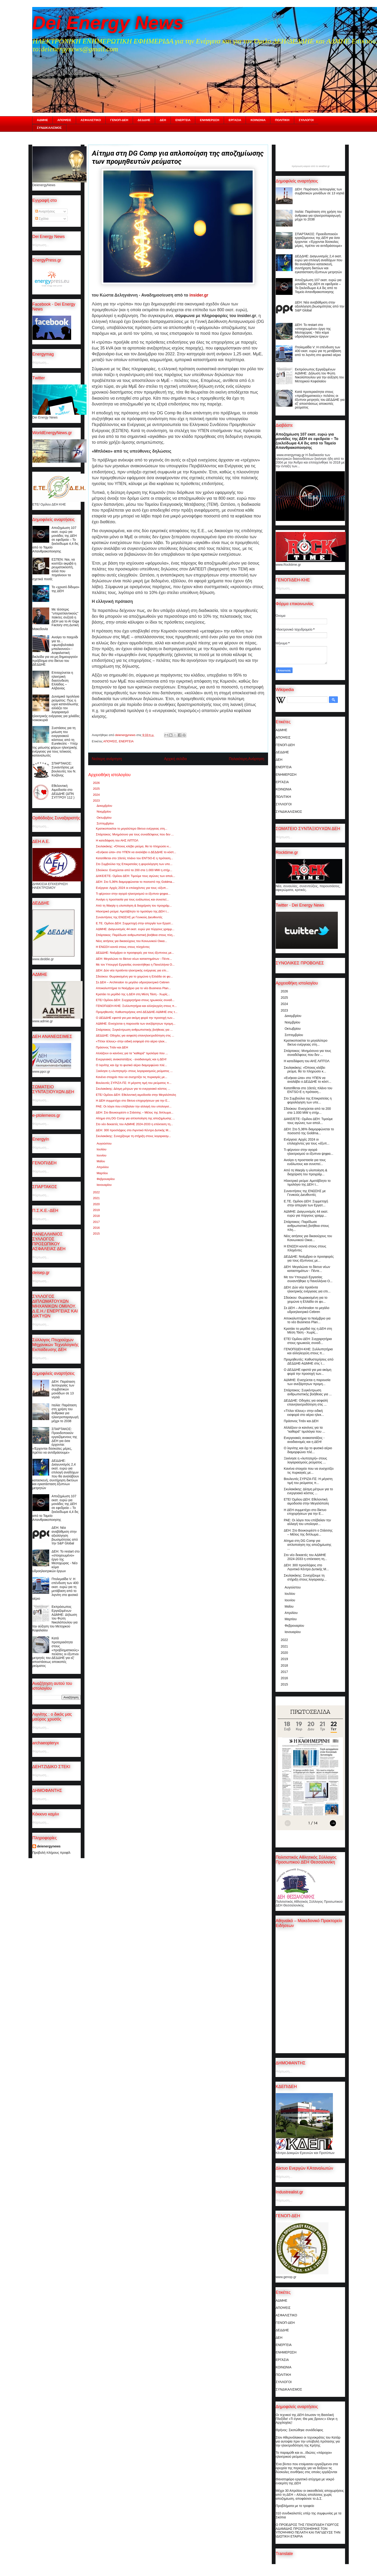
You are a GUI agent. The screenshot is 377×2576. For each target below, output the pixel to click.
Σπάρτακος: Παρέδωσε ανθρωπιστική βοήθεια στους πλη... (135, 935)
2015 (97, 1233)
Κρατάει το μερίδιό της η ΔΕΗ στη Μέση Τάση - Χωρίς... (133, 994)
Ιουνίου (102, 1155)
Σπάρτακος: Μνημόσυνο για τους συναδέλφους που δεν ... (135, 834)
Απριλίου (103, 1167)
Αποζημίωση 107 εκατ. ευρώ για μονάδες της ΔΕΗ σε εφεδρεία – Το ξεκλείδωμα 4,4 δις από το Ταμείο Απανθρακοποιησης (55, 539)
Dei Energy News (108, 22)
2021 (97, 1198)
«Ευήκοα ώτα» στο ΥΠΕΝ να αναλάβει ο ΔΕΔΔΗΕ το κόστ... (136, 852)
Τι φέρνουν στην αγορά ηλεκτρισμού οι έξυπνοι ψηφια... (133, 893)
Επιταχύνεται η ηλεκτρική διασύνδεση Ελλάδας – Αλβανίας (62, 680)
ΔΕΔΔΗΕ (144, 120)
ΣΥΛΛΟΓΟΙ (306, 120)
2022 (97, 1192)
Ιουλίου (102, 1149)
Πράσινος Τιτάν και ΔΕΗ (112, 1047)
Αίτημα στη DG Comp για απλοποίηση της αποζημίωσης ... (135, 1118)
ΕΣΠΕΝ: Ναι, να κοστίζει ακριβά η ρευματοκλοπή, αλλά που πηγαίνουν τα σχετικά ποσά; (54, 569)
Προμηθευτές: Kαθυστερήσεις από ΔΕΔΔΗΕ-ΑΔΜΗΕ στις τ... (136, 1012)
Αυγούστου (104, 1143)
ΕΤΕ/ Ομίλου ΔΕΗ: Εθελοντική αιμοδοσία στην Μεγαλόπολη (136, 1094)
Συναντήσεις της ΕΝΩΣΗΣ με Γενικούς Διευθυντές (129, 917)
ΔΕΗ (163, 120)
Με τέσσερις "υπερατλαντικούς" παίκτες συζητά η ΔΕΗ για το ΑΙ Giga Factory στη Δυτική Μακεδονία (55, 619)
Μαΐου (101, 1161)
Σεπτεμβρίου (106, 823)
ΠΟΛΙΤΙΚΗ (282, 120)
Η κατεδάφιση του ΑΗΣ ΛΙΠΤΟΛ (117, 840)
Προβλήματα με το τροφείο (295, 2506)
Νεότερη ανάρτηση (107, 759)
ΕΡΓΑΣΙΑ (235, 120)
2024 (97, 794)
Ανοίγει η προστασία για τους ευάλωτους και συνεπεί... (132, 899)
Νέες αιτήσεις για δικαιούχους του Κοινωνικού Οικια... (131, 941)
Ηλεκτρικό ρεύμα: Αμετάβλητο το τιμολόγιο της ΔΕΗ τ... (132, 911)
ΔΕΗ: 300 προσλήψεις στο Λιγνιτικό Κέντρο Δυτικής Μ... (133, 1130)
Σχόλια (42, 218)
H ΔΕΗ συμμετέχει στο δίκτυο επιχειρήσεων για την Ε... (133, 1100)
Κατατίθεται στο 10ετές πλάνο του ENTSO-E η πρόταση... (134, 858)
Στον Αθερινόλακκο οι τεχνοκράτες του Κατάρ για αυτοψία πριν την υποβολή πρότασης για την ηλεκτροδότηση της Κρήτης (308, 2441)
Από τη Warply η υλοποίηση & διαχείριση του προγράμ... (134, 905)
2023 (97, 800)
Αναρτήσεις (45, 211)
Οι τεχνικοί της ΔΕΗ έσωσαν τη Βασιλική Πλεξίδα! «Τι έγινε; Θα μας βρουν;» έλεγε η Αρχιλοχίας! (307, 2419)
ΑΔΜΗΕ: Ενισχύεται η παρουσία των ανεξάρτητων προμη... (135, 1023)
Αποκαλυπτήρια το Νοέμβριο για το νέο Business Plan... (133, 988)
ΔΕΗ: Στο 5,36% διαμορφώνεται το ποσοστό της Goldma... (135, 881)
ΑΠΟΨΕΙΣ (64, 120)
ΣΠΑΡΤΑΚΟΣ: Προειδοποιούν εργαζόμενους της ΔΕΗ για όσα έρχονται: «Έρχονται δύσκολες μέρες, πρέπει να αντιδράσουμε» (54, 1440)
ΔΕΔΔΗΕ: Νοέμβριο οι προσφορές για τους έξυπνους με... (135, 952)
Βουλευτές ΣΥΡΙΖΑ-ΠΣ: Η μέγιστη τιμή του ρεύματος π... (133, 1083)
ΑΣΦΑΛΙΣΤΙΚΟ (90, 120)
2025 (97, 788)
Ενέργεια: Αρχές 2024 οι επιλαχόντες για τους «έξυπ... (132, 888)
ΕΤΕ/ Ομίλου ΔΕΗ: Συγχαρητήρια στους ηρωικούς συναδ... (135, 1000)
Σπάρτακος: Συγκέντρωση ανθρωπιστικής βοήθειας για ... (134, 1029)
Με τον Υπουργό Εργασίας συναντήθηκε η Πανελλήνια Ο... (135, 964)
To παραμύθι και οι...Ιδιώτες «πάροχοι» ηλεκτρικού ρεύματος (304, 2454)
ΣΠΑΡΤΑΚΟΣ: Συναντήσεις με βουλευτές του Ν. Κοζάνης (64, 769)
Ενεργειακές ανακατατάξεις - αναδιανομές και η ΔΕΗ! (131, 1059)
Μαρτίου (103, 1173)
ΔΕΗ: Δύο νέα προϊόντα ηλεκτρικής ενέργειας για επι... (132, 970)
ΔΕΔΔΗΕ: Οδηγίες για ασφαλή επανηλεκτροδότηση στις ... (135, 1035)
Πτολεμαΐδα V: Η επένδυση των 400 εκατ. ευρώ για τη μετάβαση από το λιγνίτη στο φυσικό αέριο (55, 1588)
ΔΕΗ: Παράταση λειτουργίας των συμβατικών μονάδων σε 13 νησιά (63, 1389)
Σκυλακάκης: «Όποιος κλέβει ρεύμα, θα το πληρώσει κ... (133, 846)
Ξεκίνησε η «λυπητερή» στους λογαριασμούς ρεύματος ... (134, 1071)
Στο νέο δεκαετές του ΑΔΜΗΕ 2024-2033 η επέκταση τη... (134, 1124)
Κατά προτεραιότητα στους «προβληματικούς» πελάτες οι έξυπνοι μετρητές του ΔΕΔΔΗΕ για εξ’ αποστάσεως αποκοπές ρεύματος (55, 1652)
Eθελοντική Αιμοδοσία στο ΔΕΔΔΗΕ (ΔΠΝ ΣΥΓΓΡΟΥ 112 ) (63, 791)
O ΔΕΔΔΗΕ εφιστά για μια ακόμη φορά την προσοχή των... (135, 1017)
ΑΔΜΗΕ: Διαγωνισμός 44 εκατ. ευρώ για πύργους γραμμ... (135, 929)
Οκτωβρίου (104, 817)
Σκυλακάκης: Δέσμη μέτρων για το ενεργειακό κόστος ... (133, 1088)
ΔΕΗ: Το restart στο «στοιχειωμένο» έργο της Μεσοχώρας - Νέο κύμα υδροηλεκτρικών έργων (56, 1561)
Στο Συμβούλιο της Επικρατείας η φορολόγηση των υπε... (134, 864)
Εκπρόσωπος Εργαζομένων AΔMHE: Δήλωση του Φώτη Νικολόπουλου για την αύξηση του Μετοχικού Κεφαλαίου (55, 1618)
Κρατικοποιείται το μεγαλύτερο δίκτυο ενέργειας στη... (131, 828)
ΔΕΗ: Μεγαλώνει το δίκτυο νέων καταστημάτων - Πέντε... (134, 958)
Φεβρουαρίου (106, 1179)
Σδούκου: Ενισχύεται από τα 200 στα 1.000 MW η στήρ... (134, 870)
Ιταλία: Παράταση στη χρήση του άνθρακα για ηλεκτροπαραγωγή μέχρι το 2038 (65, 1413)
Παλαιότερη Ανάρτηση (246, 759)
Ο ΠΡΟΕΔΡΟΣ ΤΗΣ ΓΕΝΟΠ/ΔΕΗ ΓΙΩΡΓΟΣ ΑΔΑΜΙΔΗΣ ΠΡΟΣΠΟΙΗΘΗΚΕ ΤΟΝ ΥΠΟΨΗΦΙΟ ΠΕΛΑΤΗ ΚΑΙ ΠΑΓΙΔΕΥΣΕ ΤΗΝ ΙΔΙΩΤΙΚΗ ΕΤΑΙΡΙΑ (308, 2530)
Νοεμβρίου (104, 811)
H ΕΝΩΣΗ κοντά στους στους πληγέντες (123, 947)
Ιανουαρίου (104, 1185)
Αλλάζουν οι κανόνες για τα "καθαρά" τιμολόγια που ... (132, 1053)
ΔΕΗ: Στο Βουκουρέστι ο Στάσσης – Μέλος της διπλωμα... (134, 1112)
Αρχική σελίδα (175, 759)
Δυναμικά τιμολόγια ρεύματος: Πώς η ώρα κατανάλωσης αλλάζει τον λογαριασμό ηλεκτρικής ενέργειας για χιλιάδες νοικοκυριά (56, 708)
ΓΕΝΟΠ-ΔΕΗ (119, 120)
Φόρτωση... (40, 245)
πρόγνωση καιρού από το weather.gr (311, 166)
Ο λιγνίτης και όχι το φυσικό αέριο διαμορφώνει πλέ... (131, 1065)
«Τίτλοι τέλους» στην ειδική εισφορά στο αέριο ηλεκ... (131, 1041)
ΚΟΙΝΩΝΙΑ (258, 120)
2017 (97, 1222)
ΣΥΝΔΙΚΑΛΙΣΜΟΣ (49, 127)
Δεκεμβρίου (105, 805)
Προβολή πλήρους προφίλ (51, 1852)
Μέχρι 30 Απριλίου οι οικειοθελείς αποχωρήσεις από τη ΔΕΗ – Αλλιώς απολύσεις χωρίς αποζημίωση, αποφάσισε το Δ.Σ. (310, 2494)
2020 (97, 1204)
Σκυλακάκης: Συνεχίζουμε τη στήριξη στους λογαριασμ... (133, 1136)
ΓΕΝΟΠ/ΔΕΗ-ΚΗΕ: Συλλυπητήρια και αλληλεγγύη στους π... (136, 1006)
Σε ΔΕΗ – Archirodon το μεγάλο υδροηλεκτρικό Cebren (132, 982)
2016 (97, 1227)
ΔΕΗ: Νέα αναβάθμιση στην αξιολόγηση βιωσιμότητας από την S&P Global (65, 1535)
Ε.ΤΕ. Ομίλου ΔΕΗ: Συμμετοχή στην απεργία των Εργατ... (134, 923)
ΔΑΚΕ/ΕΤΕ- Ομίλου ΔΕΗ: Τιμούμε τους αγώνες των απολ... (135, 876)
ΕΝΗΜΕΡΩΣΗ (209, 120)
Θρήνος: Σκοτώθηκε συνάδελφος (299, 2430)
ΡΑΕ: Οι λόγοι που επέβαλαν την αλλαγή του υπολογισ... (133, 1106)
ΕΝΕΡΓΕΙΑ (183, 120)
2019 (97, 1210)
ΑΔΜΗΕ (42, 120)
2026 (97, 783)
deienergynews (49, 1846)
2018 (97, 1216)
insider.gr (198, 295)
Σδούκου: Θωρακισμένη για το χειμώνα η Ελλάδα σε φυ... (134, 976)
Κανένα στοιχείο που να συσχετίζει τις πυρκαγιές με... (131, 1077)
